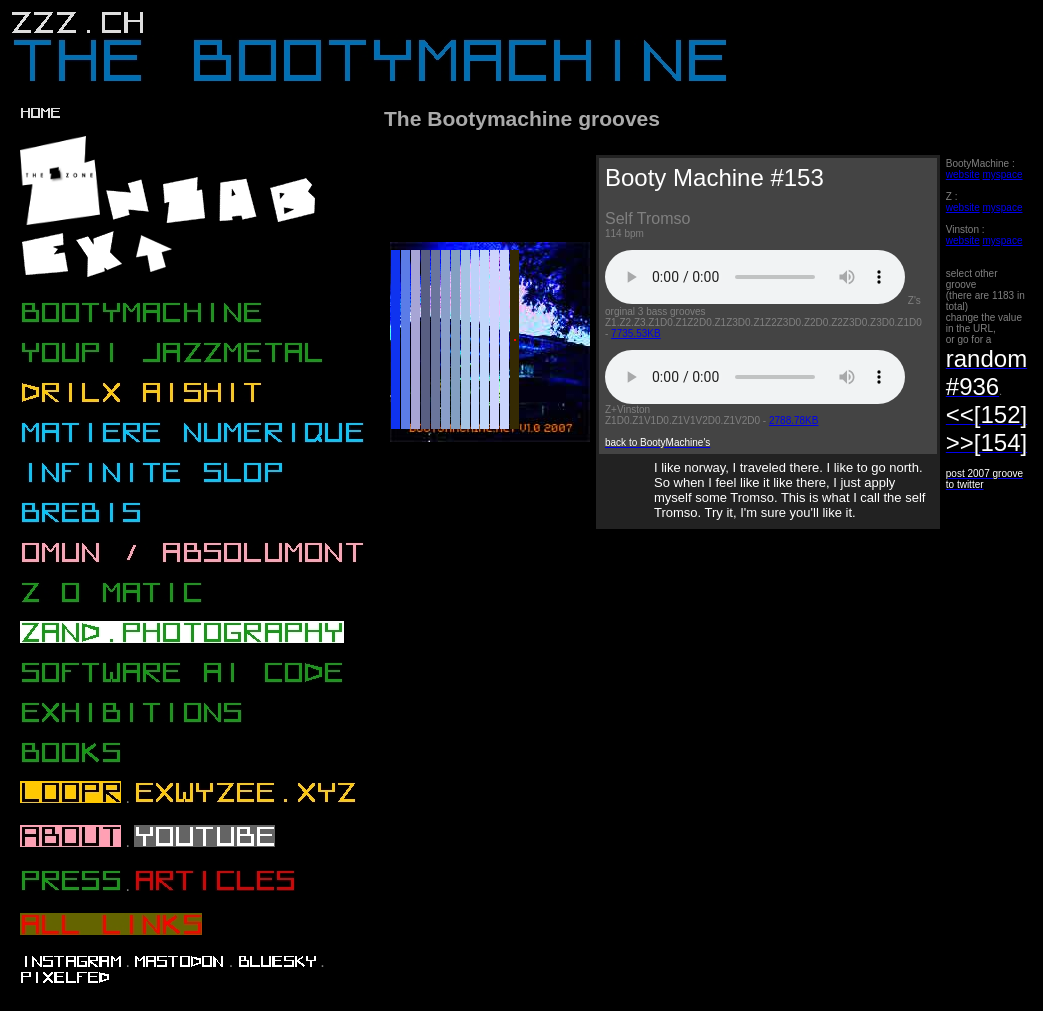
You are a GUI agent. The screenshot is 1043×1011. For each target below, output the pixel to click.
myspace (1002, 174)
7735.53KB (636, 333)
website (963, 174)
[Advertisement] (705, 717)
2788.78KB (794, 420)
